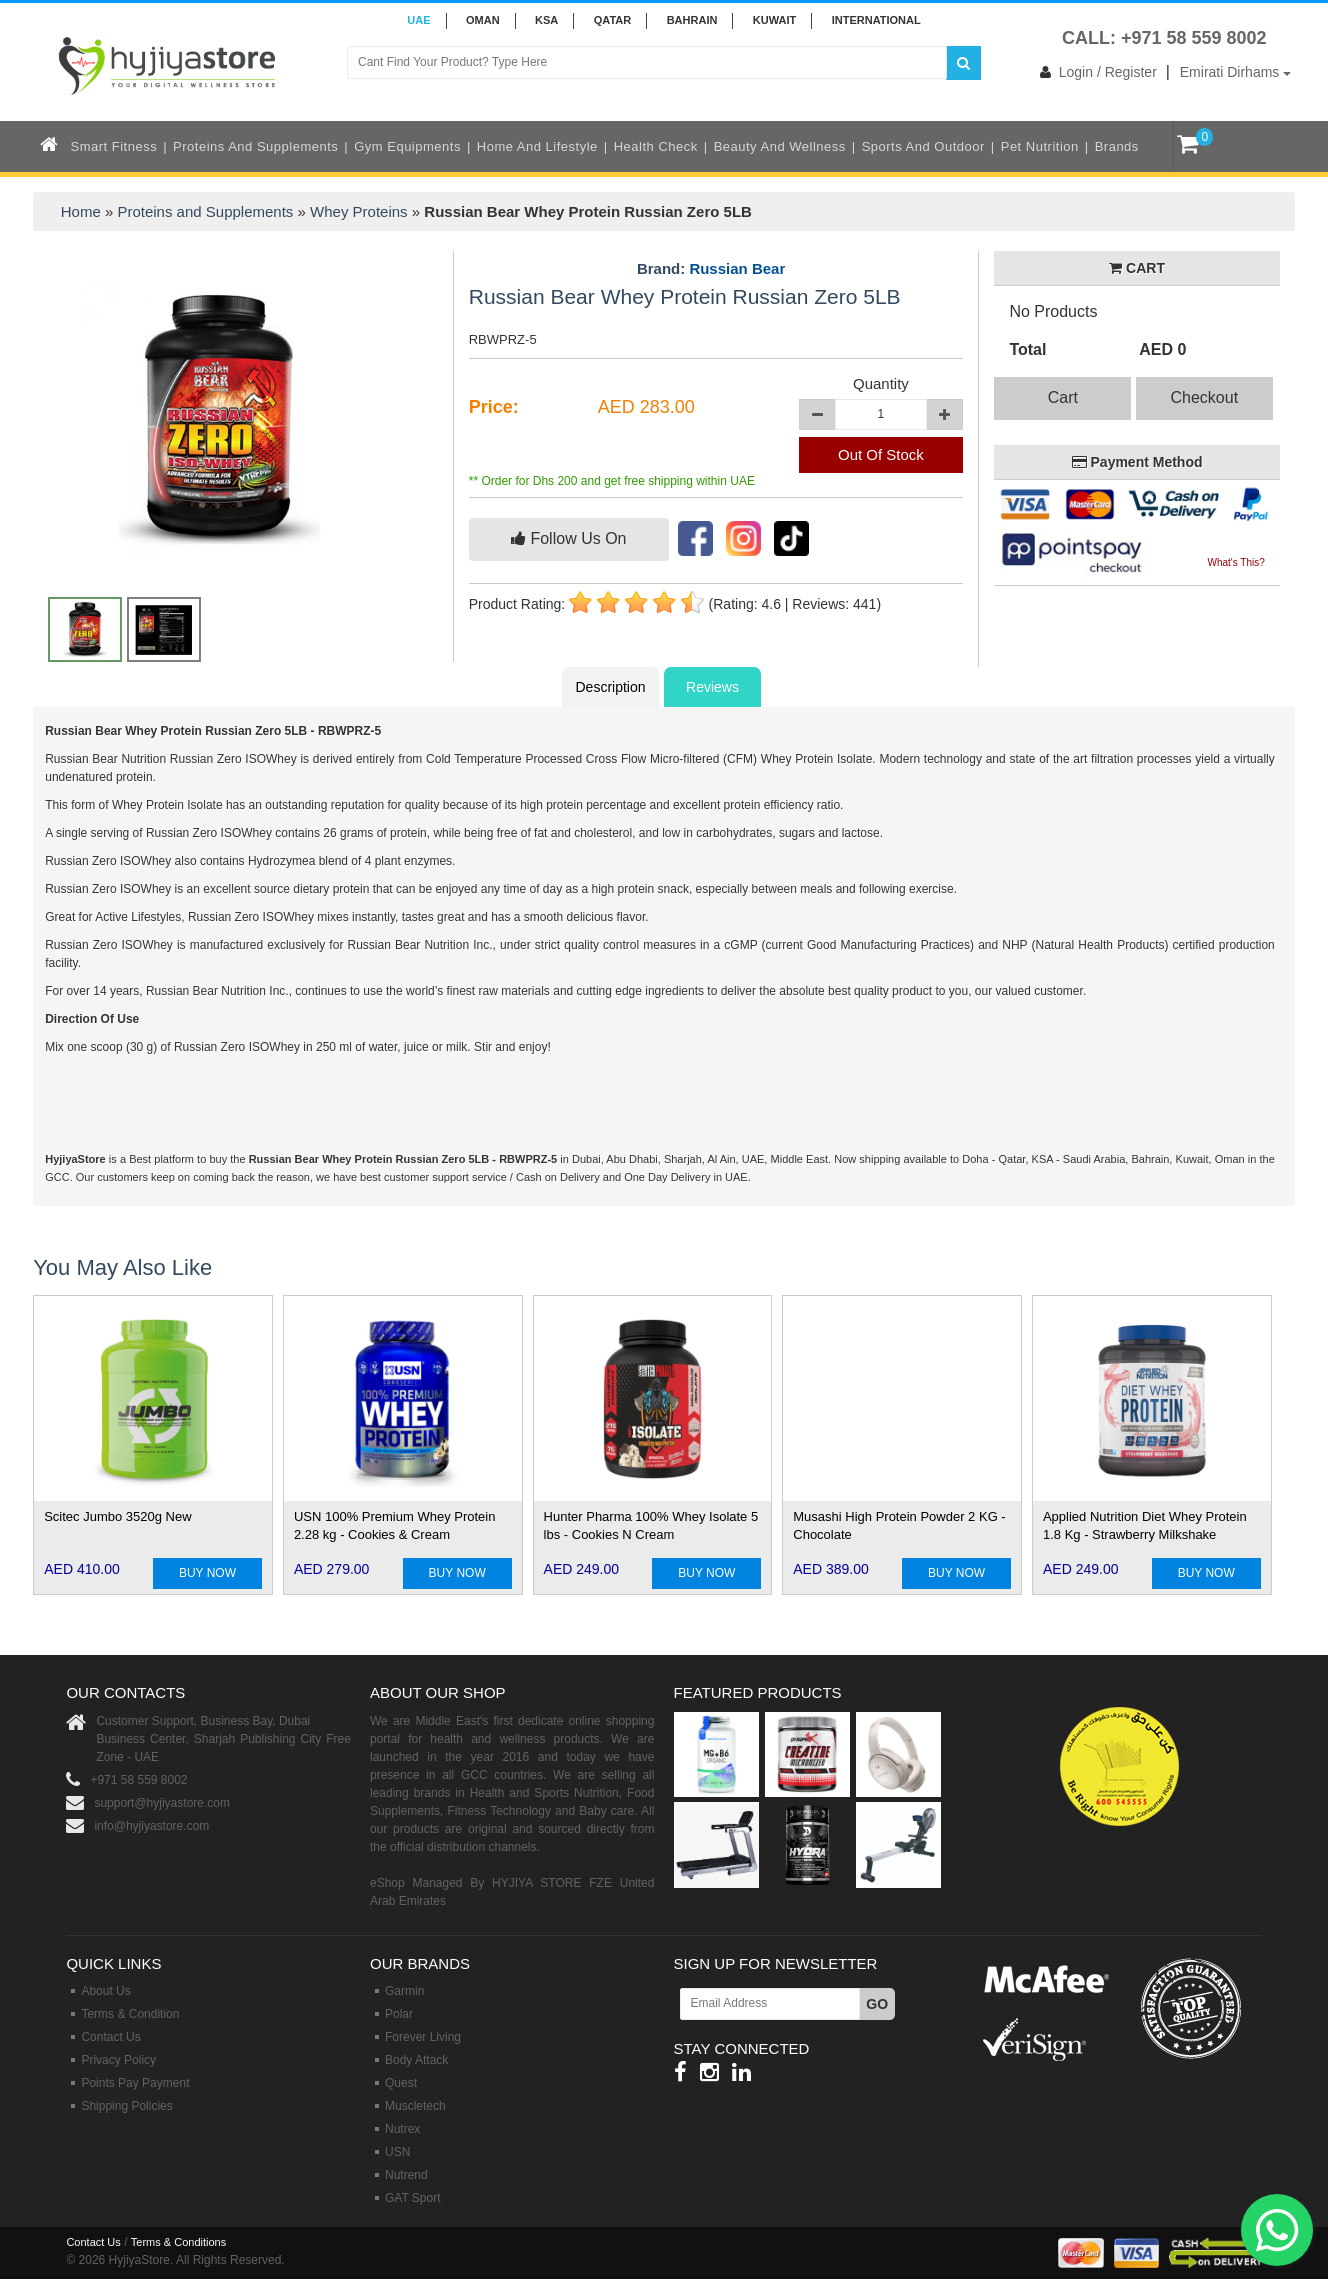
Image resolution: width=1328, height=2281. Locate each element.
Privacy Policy (118, 2060)
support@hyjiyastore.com (162, 1803)
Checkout (1205, 397)
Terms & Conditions (178, 2242)
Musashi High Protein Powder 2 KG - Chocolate (899, 1526)
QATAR (612, 20)
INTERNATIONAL (876, 20)
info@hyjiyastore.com (151, 1826)
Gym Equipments (407, 146)
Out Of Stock (881, 454)
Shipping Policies (126, 2106)
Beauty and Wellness (780, 146)
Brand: (711, 269)
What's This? (1235, 562)
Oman (483, 20)
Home (81, 211)
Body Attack (416, 2060)
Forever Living (423, 2037)
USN (397, 2152)
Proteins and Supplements (255, 146)
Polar (399, 2014)
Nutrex (402, 2129)
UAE (418, 20)
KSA (546, 20)
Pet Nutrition (1040, 146)
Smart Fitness (114, 146)
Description (610, 687)
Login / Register (1094, 72)
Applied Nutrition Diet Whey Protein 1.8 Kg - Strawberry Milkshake (1145, 1526)
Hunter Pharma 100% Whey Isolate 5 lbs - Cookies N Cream (651, 1526)
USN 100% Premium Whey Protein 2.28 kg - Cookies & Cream (395, 1526)
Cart (1063, 397)
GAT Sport (413, 2198)
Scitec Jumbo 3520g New (117, 1516)
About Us (105, 1991)
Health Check (656, 146)
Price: (494, 407)
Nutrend (406, 2175)
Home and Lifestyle (537, 146)
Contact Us (110, 2037)
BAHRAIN (692, 20)
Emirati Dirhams (1235, 72)
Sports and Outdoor (923, 146)
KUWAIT (774, 20)
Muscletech (415, 2106)
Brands (1117, 146)
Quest (401, 2083)
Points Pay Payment (135, 2083)
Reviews (712, 687)
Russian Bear (737, 268)
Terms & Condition (130, 2014)
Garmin (404, 1991)
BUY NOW (207, 1573)
